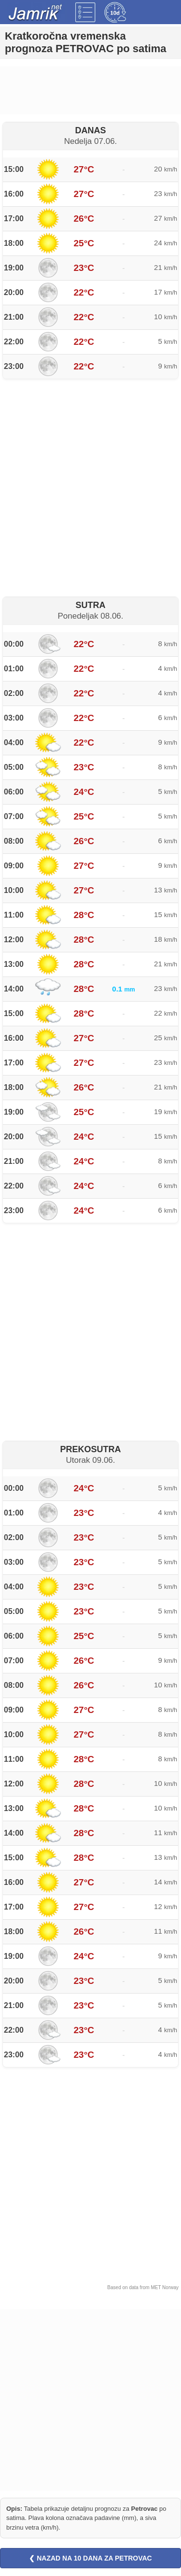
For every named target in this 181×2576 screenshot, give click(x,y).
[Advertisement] (90, 90)
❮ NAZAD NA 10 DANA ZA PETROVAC (90, 2558)
